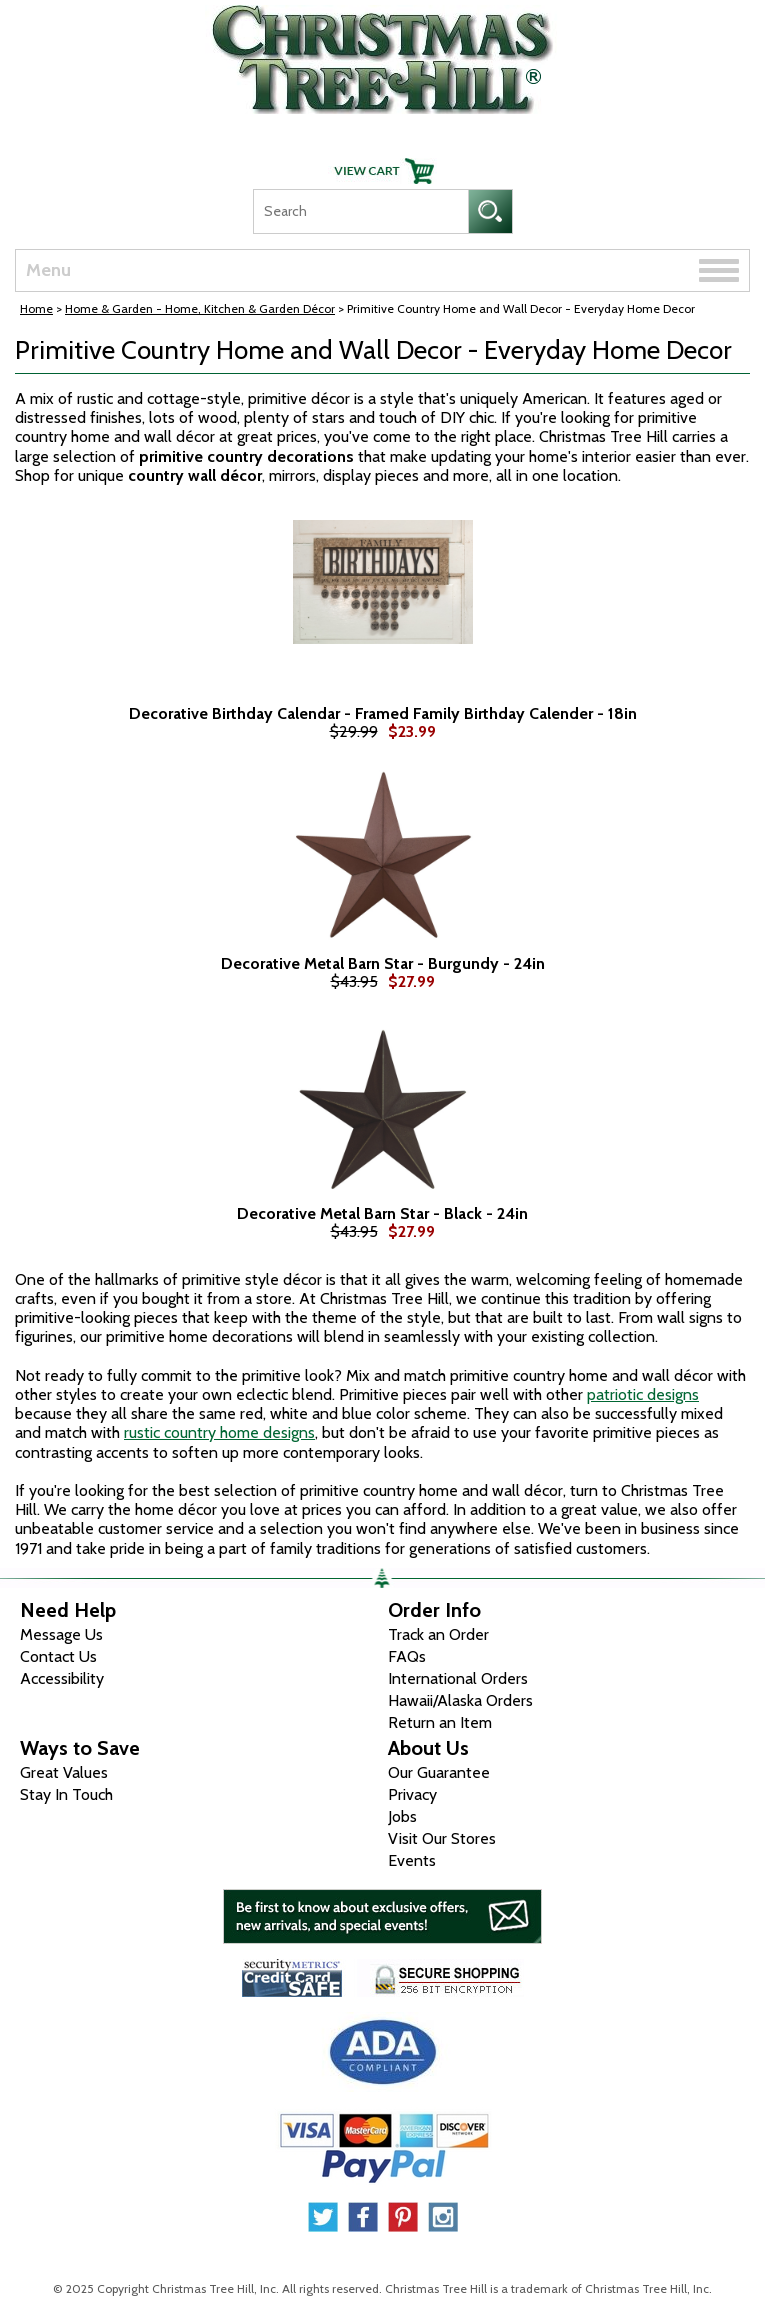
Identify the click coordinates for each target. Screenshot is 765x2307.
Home (36, 308)
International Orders (458, 1678)
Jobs (402, 1816)
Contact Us (58, 1656)
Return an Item (440, 1722)
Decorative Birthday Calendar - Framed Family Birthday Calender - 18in (383, 714)
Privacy (412, 1794)
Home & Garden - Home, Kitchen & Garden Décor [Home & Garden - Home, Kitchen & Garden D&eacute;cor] (200, 308)
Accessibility (62, 1678)
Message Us (61, 1634)
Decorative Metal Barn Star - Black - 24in (382, 1214)
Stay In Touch (66, 1794)
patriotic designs (643, 1394)
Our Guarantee (439, 1772)
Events (412, 1860)
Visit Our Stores (442, 1838)
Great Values (64, 1772)
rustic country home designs (219, 1432)
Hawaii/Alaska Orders (460, 1700)
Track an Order (438, 1634)
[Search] (360, 211)
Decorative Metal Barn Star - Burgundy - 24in (383, 964)
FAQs (407, 1656)
